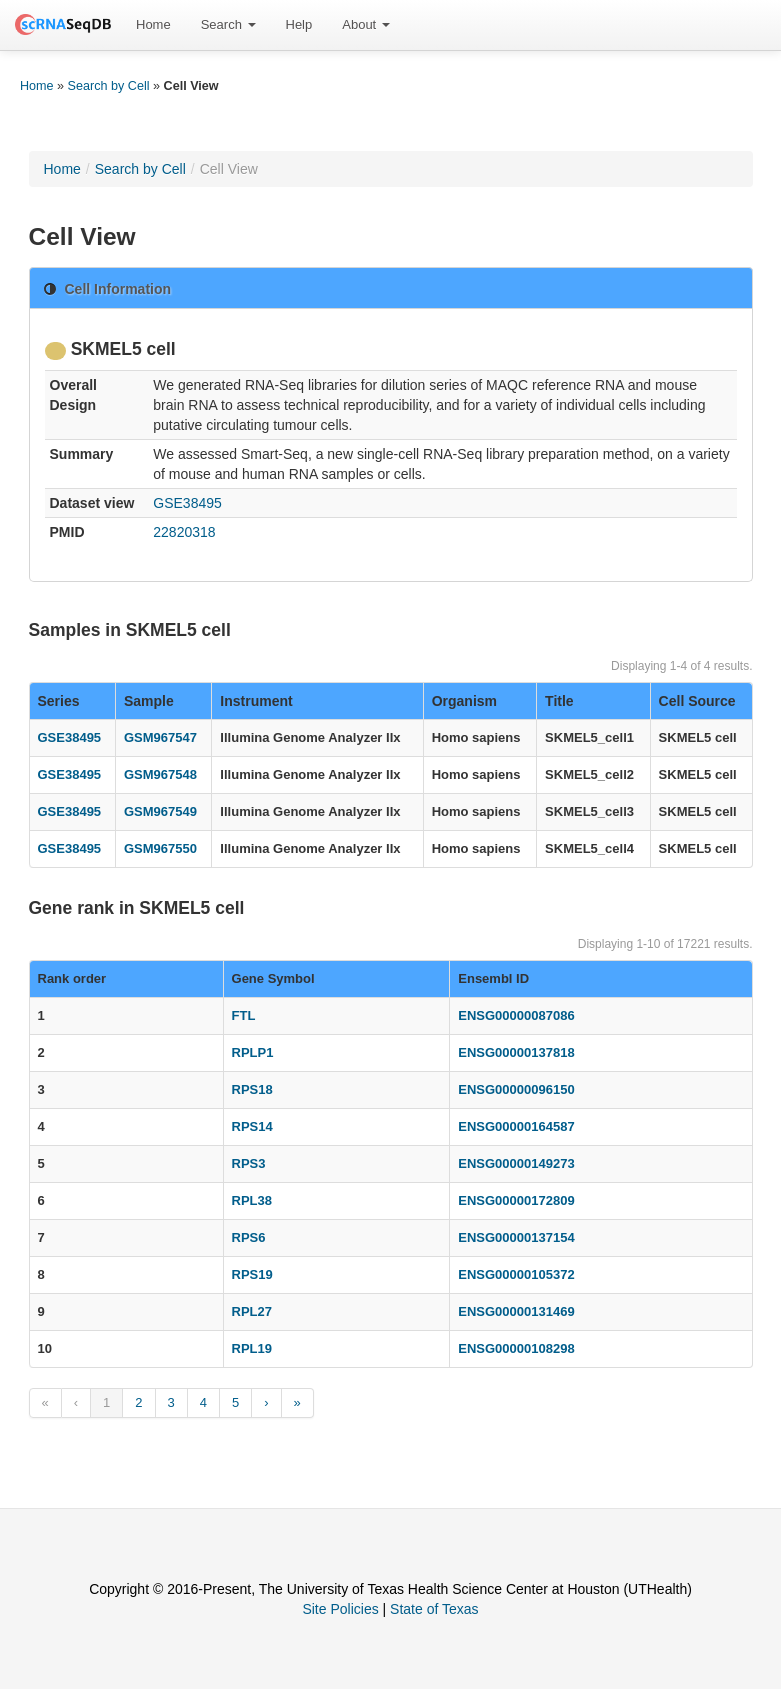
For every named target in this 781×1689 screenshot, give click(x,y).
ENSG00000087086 (516, 1015)
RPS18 (252, 1089)
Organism (464, 701)
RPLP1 (253, 1052)
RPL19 (252, 1348)
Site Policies (340, 1609)
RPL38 (252, 1200)
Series (59, 701)
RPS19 (252, 1274)
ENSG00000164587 (516, 1126)
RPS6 (249, 1237)
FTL (244, 1015)
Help (299, 24)
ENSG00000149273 (516, 1163)
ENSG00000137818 (516, 1052)
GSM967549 (160, 811)
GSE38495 (187, 503)
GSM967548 (160, 774)
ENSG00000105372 (516, 1274)
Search (228, 24)
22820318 (184, 532)
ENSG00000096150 (516, 1089)
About (366, 24)
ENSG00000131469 (516, 1311)
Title (559, 701)
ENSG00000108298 (516, 1348)
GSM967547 (160, 737)
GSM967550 (160, 848)
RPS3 (249, 1163)
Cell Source (697, 701)
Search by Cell (109, 86)
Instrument (256, 701)
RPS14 (252, 1126)
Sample (149, 701)
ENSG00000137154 (516, 1237)
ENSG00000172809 (516, 1200)
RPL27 (252, 1311)
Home (153, 24)
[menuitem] (153, 25)
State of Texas (434, 1609)
